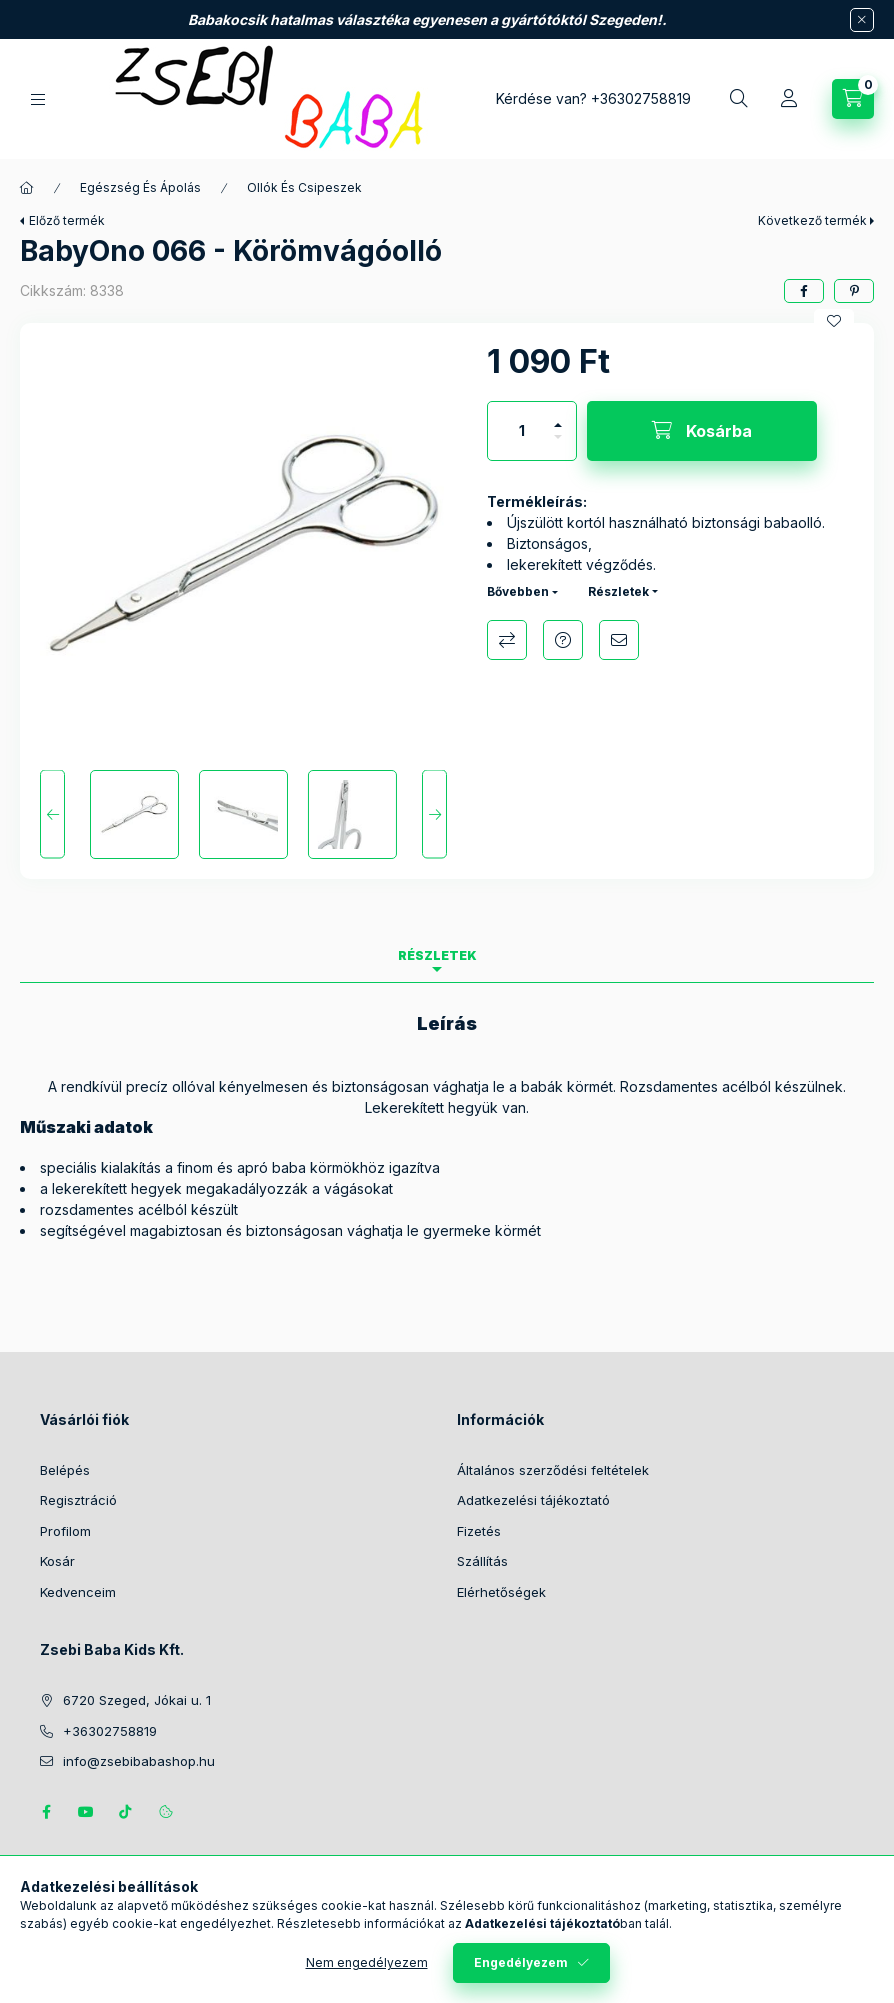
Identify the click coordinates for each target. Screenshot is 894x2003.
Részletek (618, 591)
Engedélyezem (521, 1962)
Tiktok (126, 1812)
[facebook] (804, 291)
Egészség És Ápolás (140, 187)
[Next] (434, 814)
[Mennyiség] (522, 431)
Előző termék (67, 220)
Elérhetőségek (501, 1592)
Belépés (65, 1470)
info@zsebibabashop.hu (139, 1761)
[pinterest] (854, 291)
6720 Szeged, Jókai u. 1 (137, 1700)
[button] (243, 546)
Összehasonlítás (507, 640)
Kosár (57, 1561)
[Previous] (52, 814)
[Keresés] (739, 99)
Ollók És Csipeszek (304, 187)
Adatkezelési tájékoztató (533, 1500)
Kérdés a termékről (563, 640)
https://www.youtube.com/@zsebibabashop (86, 1812)
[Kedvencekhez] (834, 321)
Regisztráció (78, 1500)
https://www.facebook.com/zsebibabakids (46, 1812)
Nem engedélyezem (367, 1962)
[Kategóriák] (38, 99)
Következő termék (812, 220)
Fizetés (479, 1531)
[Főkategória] (27, 188)
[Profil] (789, 99)
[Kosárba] (702, 431)
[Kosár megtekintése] (853, 99)
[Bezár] (862, 20)
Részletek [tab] (437, 955)
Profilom (65, 1531)
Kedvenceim (78, 1592)
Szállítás (482, 1561)
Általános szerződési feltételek (553, 1470)
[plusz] (558, 416)
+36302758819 (641, 98)
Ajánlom (619, 640)
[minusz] (558, 445)
